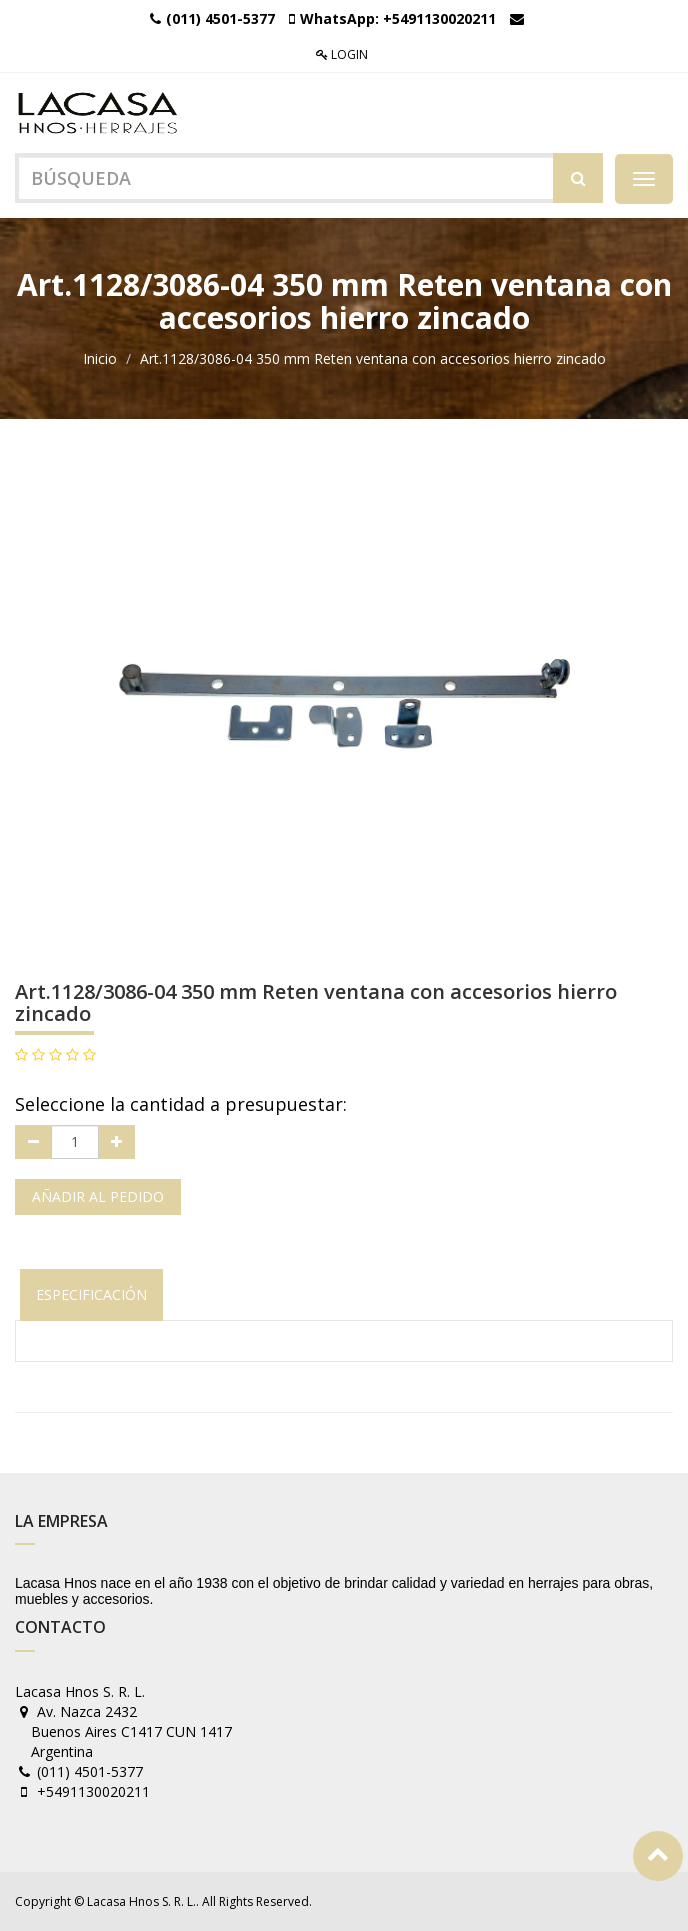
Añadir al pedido (98, 1196)
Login (342, 54)
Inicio (100, 358)
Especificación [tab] (91, 1294)
